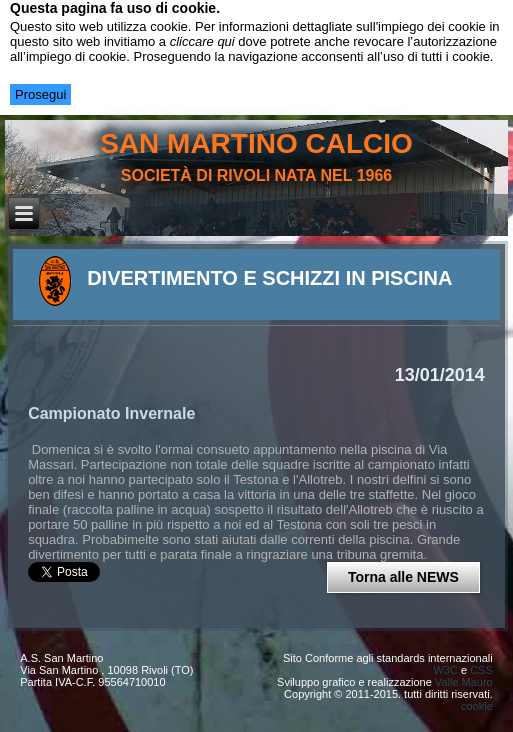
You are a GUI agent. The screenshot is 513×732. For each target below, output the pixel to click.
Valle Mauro (464, 682)
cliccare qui (202, 41)
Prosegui (40, 94)
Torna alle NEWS (403, 577)
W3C (445, 670)
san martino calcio (256, 143)
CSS (481, 670)
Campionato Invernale (111, 413)
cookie (477, 706)
